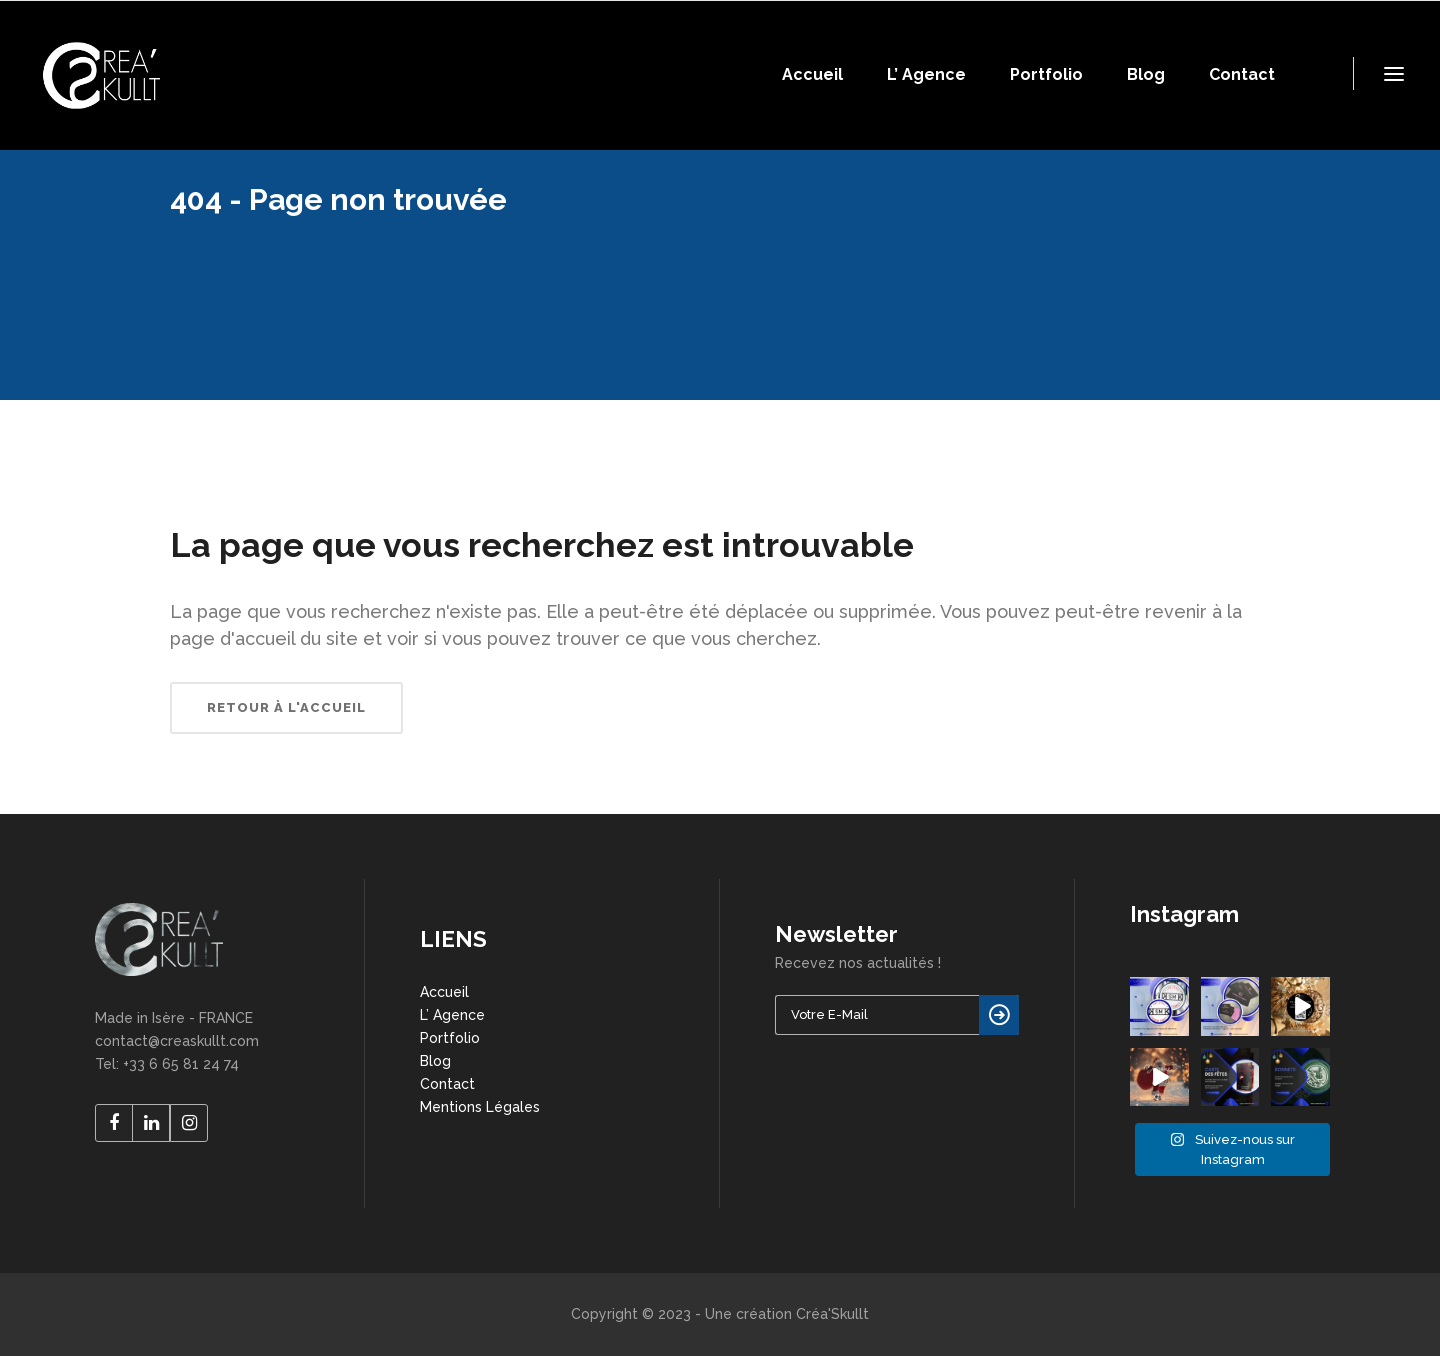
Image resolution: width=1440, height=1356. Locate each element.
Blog (435, 1061)
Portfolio (450, 1038)
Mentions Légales (480, 1107)
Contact (447, 1084)
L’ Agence (452, 1015)
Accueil (444, 992)
